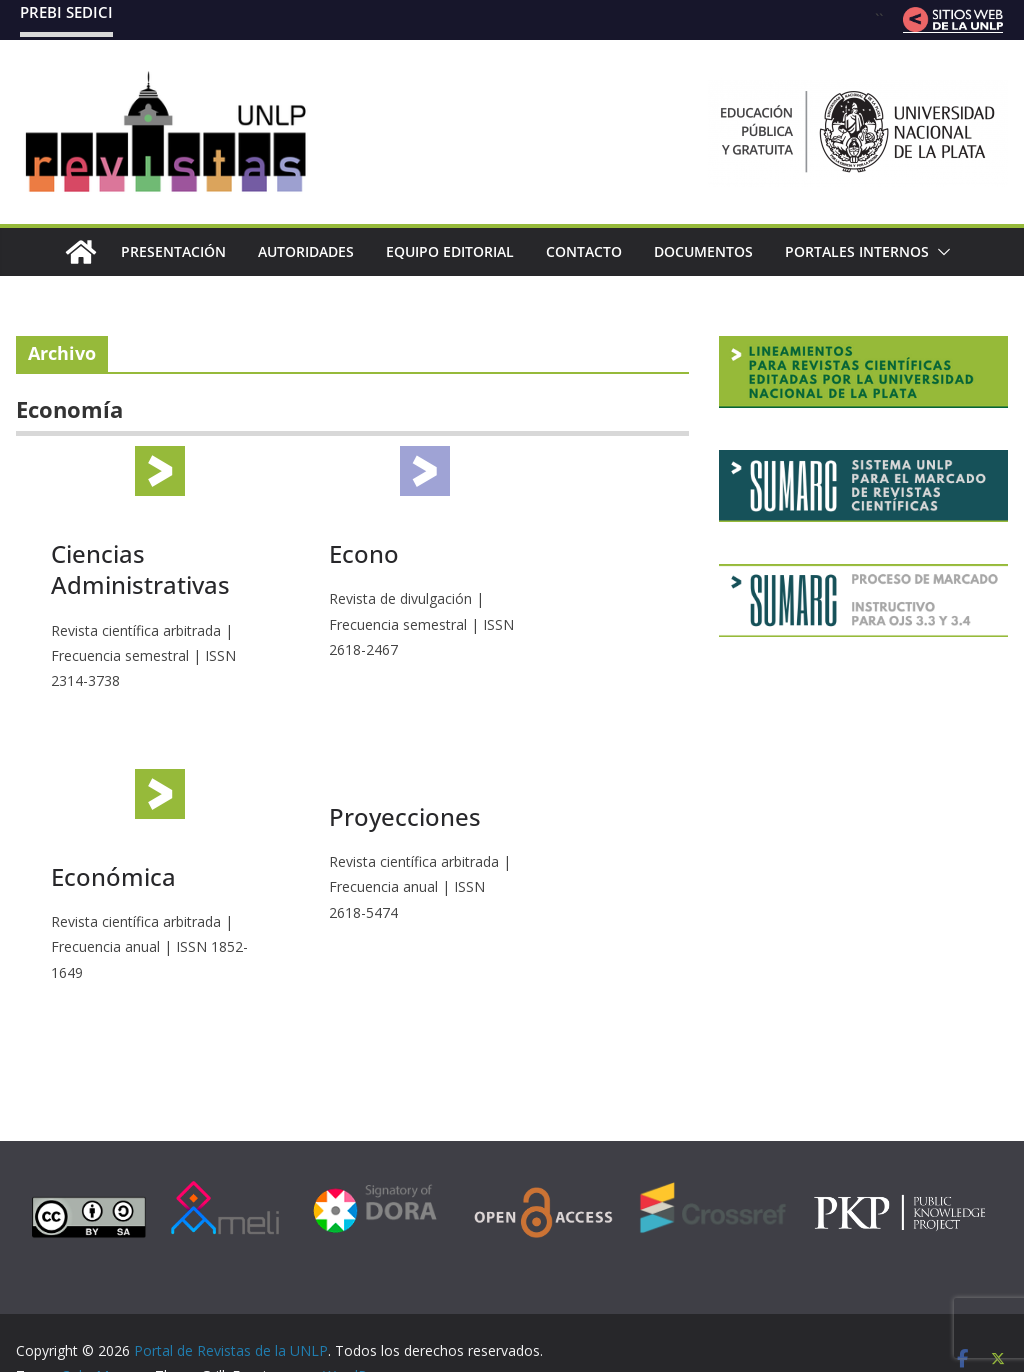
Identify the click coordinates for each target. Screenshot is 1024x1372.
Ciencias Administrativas (140, 569)
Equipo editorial (450, 251)
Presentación (173, 251)
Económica (113, 876)
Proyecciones (405, 816)
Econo (364, 553)
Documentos (703, 251)
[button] (940, 252)
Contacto (584, 251)
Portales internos (857, 251)
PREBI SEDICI (66, 12)
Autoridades (306, 251)
